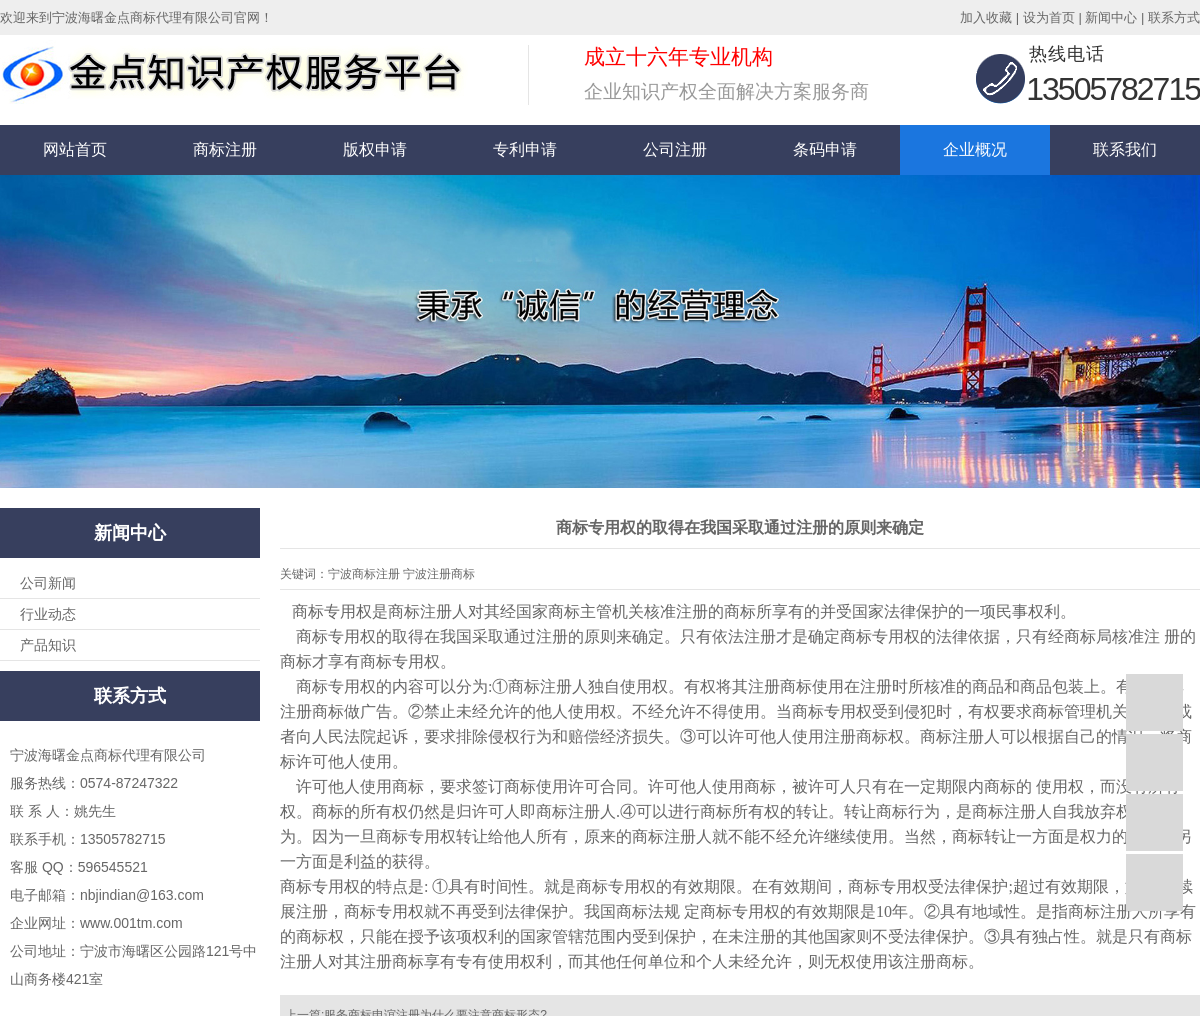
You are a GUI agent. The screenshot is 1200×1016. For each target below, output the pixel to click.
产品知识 (48, 645)
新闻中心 (1111, 17)
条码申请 (825, 149)
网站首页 (75, 149)
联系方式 (1174, 17)
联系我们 (1125, 149)
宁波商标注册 (364, 574)
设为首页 (1049, 17)
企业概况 (975, 149)
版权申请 (375, 149)
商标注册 (225, 149)
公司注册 (675, 149)
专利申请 (525, 149)
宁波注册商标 (439, 574)
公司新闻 (48, 583)
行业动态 (48, 614)
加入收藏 (986, 17)
